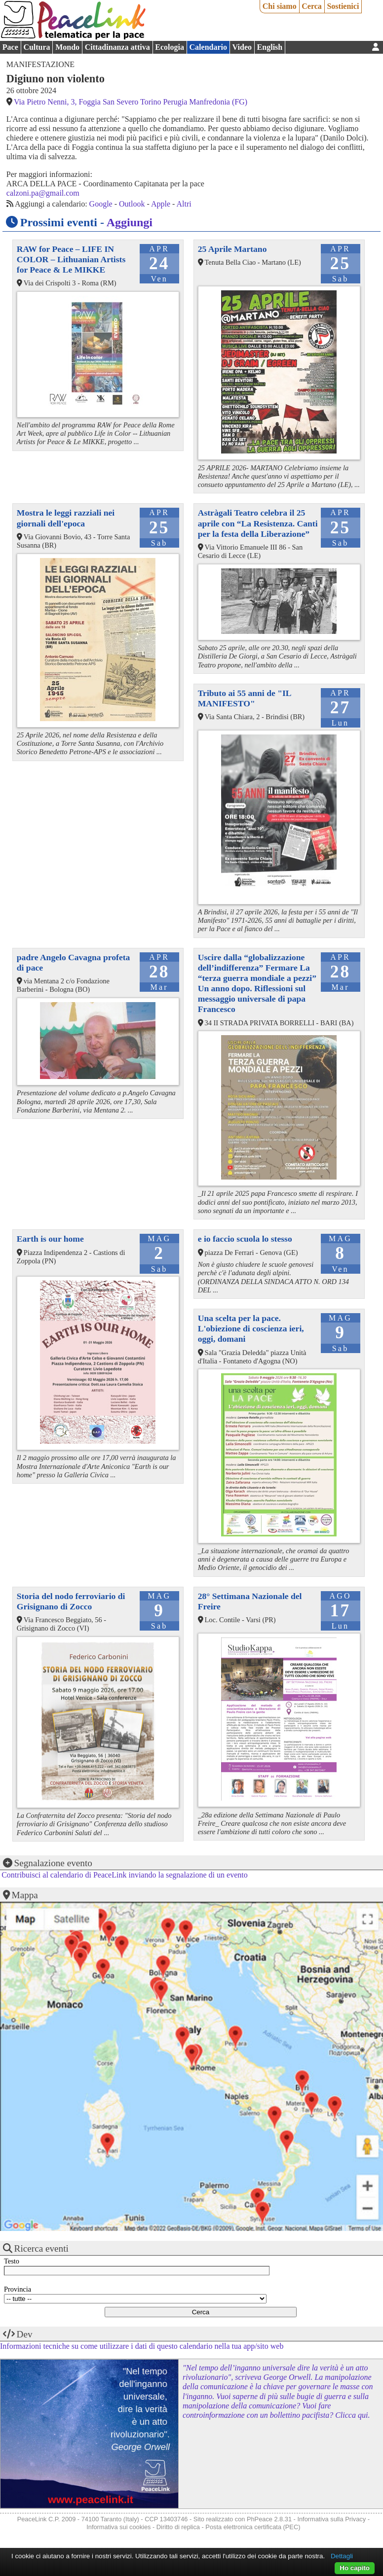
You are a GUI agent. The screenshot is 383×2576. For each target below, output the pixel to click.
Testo (11, 2261)
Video (242, 47)
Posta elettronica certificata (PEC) (252, 2527)
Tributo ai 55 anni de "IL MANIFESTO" (244, 698)
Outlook (132, 204)
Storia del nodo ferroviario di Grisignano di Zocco (71, 1601)
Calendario (208, 47)
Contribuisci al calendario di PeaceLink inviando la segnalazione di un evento (124, 1875)
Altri (184, 204)
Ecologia (169, 47)
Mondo (67, 47)
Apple (160, 204)
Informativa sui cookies (118, 2527)
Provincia (17, 2289)
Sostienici (343, 6)
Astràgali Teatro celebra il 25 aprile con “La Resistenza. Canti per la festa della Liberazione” (258, 523)
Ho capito (355, 2568)
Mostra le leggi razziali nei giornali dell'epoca (66, 518)
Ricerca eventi (41, 2248)
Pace (10, 47)
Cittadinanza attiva (117, 47)
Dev (25, 2334)
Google (101, 204)
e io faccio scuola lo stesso (245, 1239)
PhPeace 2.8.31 (269, 2519)
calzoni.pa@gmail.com (42, 193)
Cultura (36, 47)
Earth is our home (50, 1239)
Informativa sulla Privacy (331, 2519)
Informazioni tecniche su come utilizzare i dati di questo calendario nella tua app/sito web (141, 2346)
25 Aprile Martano (232, 249)
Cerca (312, 6)
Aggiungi (130, 222)
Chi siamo (280, 6)
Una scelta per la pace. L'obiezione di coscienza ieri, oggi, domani (251, 1328)
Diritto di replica (178, 2527)
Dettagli (342, 2556)
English (270, 47)
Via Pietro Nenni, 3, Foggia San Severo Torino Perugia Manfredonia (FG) (130, 102)
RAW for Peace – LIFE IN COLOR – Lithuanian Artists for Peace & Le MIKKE (71, 259)
